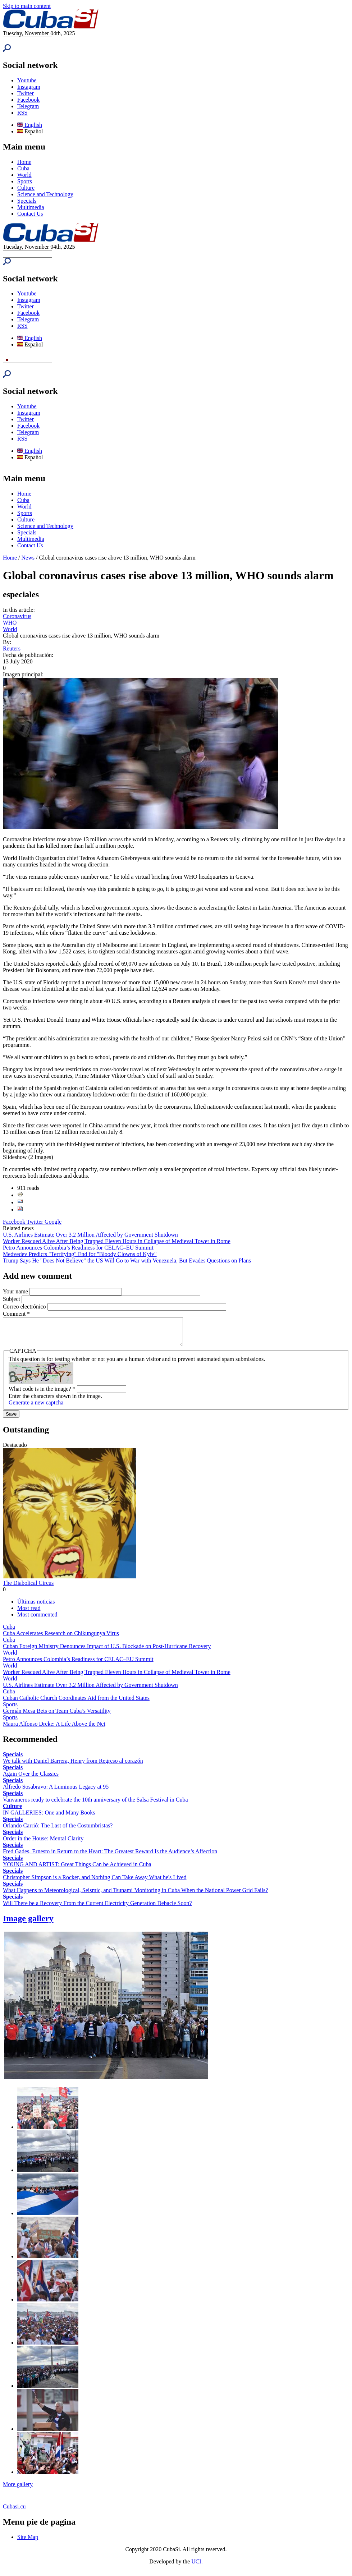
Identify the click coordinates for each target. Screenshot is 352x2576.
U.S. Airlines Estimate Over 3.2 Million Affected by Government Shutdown (90, 1235)
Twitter (25, 93)
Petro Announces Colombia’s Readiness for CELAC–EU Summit (78, 1248)
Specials (26, 201)
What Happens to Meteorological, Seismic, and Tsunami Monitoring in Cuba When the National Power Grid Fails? (135, 1895)
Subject (12, 1299)
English (29, 125)
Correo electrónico (25, 1306)
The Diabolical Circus (28, 1588)
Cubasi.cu (14, 2512)
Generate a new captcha (36, 1408)
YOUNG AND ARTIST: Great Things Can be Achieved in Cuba (77, 1870)
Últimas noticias (36, 1607)
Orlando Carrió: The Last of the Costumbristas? (58, 1831)
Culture (26, 188)
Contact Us (30, 214)
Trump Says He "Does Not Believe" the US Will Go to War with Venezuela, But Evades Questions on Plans (127, 1260)
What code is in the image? (42, 1394)
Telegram (28, 106)
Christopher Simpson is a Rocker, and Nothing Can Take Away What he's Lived (95, 1883)
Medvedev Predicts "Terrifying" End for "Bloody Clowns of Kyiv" (80, 1254)
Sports (24, 181)
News (28, 558)
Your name (16, 1291)
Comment (16, 1314)
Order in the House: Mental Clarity (43, 1844)
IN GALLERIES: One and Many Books (49, 1818)
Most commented (37, 1620)
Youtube (27, 80)
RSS (22, 113)
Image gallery (28, 1923)
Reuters (11, 648)
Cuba (23, 168)
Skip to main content (27, 6)
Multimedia (30, 207)
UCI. (197, 2567)
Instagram (28, 87)
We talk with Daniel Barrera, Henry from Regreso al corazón (73, 1766)
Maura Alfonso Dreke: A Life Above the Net (54, 1729)
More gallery (18, 2490)
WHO (10, 623)
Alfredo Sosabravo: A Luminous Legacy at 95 (56, 1792)
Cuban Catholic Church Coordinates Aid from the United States (76, 1703)
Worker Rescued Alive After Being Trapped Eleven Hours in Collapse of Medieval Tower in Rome (116, 1241)
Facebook (28, 100)
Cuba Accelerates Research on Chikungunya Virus (61, 1639)
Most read (28, 1613)
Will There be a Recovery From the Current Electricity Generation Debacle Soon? (97, 1908)
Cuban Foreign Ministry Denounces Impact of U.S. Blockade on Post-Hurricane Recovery (107, 1651)
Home (24, 162)
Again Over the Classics (31, 1779)
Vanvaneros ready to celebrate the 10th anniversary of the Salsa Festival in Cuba (95, 1805)
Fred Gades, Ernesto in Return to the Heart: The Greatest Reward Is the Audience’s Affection (110, 1857)
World (24, 175)
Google (53, 1222)
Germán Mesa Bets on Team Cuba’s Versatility (57, 1716)
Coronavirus (17, 616)
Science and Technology (45, 194)
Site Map (27, 2542)
